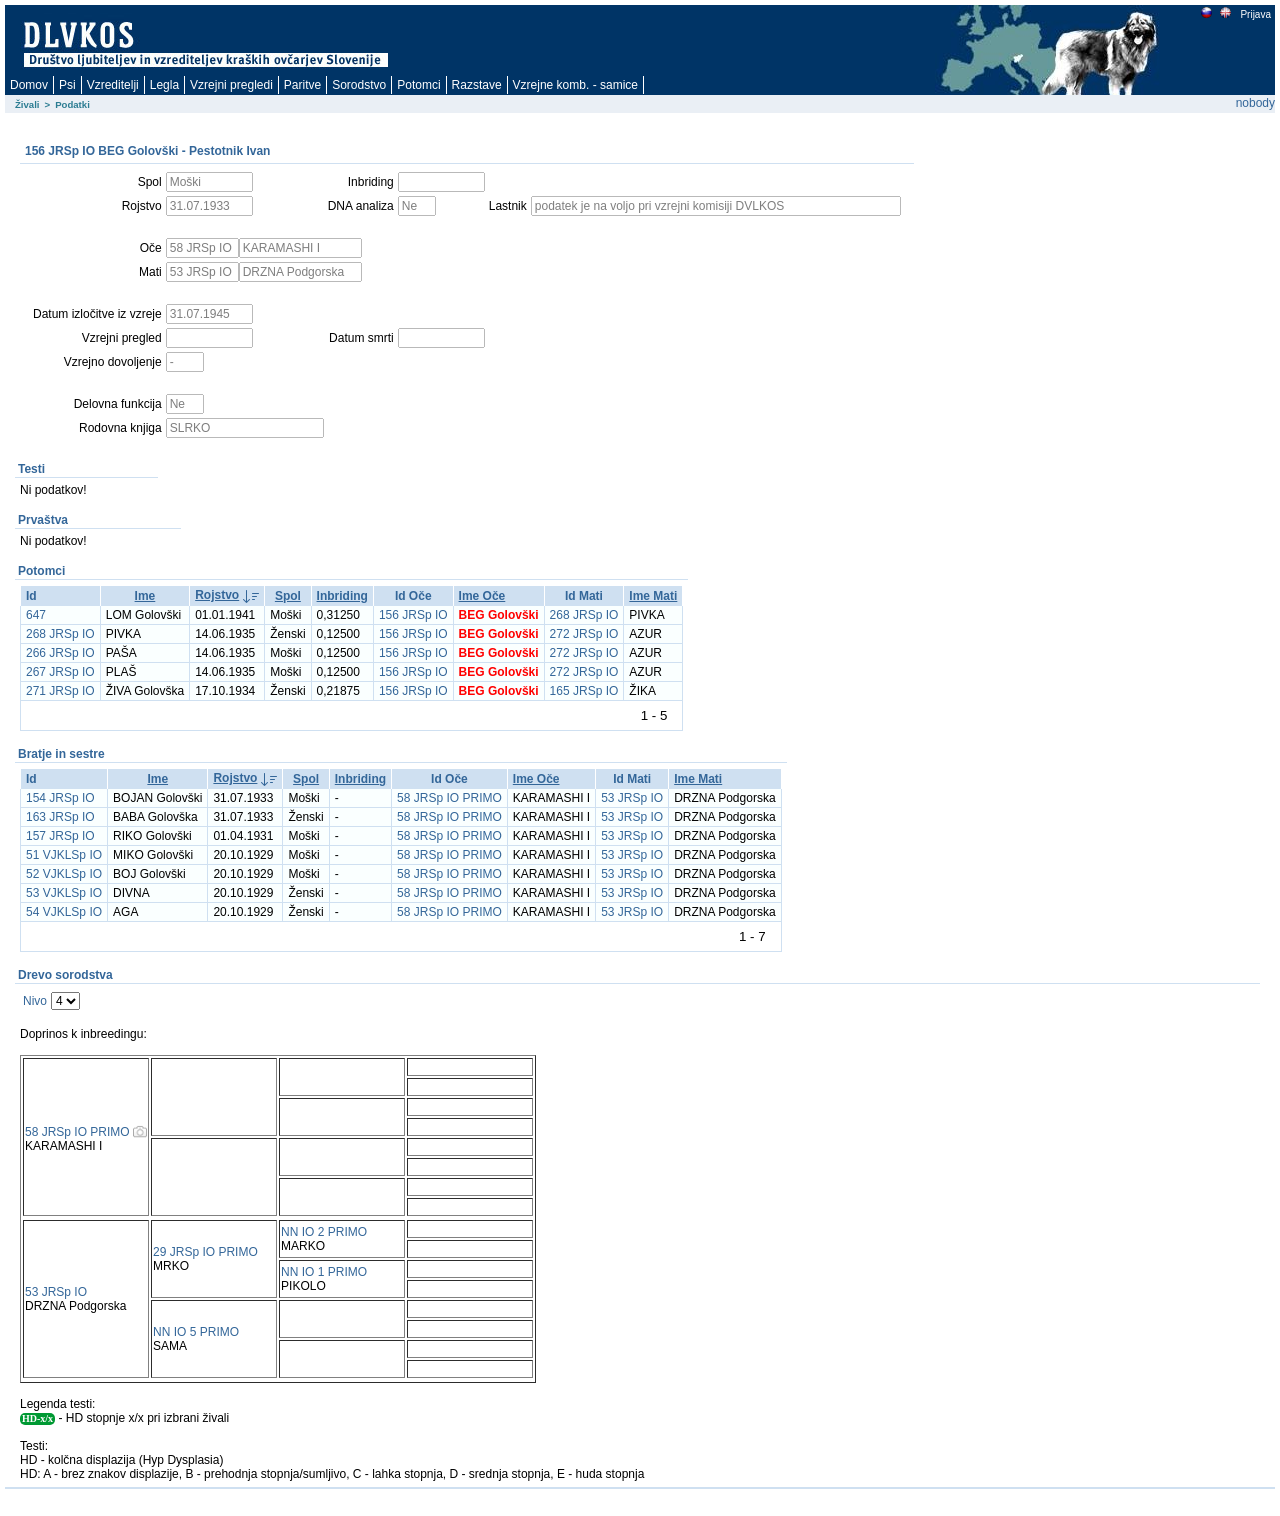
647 (36, 615)
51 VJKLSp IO (64, 855)
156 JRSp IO (413, 615)
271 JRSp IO (60, 691)
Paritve (302, 85)
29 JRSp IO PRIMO (205, 1252)
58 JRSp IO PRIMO (449, 798)
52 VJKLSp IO (64, 874)
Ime (145, 596)
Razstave (477, 85)
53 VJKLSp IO (64, 893)
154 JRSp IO (60, 798)
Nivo (35, 1001)
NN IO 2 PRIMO (324, 1232)
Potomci (418, 85)
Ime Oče (482, 596)
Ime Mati (653, 596)
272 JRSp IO (584, 634)
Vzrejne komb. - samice (575, 85)
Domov (29, 85)
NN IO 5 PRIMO (196, 1332)
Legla (164, 85)
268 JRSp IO (584, 615)
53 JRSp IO (632, 798)
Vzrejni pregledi (231, 85)
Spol (288, 596)
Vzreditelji (113, 85)
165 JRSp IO (584, 691)
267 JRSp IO (60, 672)
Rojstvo (217, 595)
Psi (67, 85)
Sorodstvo (359, 85)
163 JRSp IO (60, 817)
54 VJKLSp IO (64, 912)
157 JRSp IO (60, 836)
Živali (27, 104)
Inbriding (342, 596)
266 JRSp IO (60, 653)
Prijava (1255, 14)
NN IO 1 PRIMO (324, 1272)
